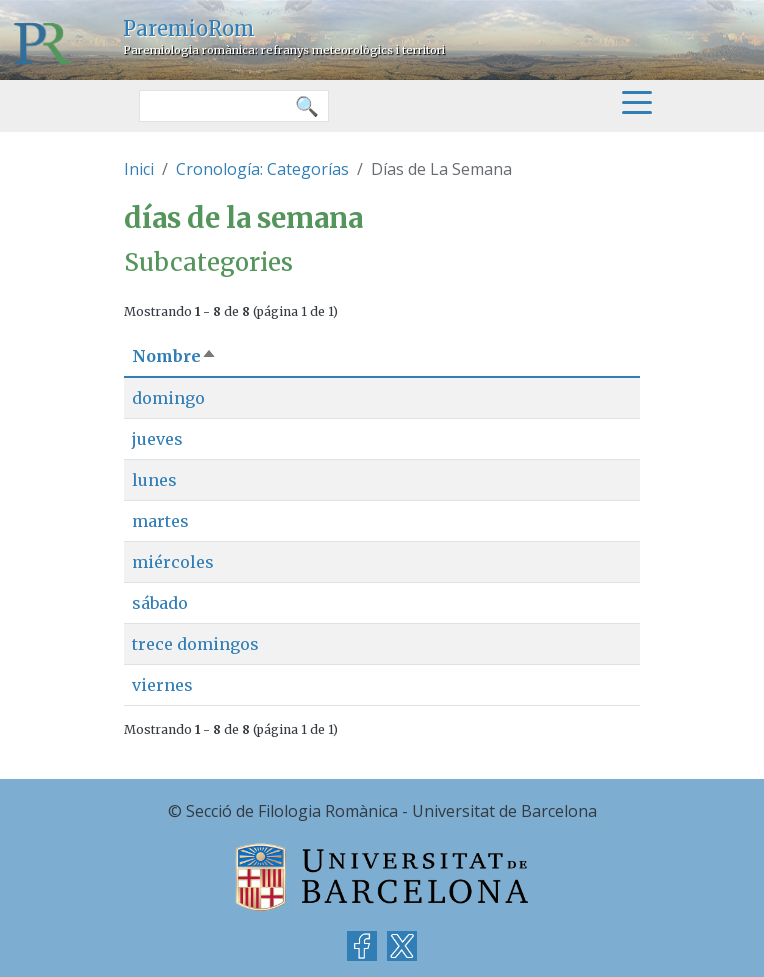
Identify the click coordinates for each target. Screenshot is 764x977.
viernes (162, 685)
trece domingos (195, 644)
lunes (154, 480)
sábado (160, 603)
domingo (168, 398)
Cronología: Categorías (262, 169)
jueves (157, 439)
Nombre (174, 356)
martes (160, 521)
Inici (139, 169)
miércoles (173, 562)
